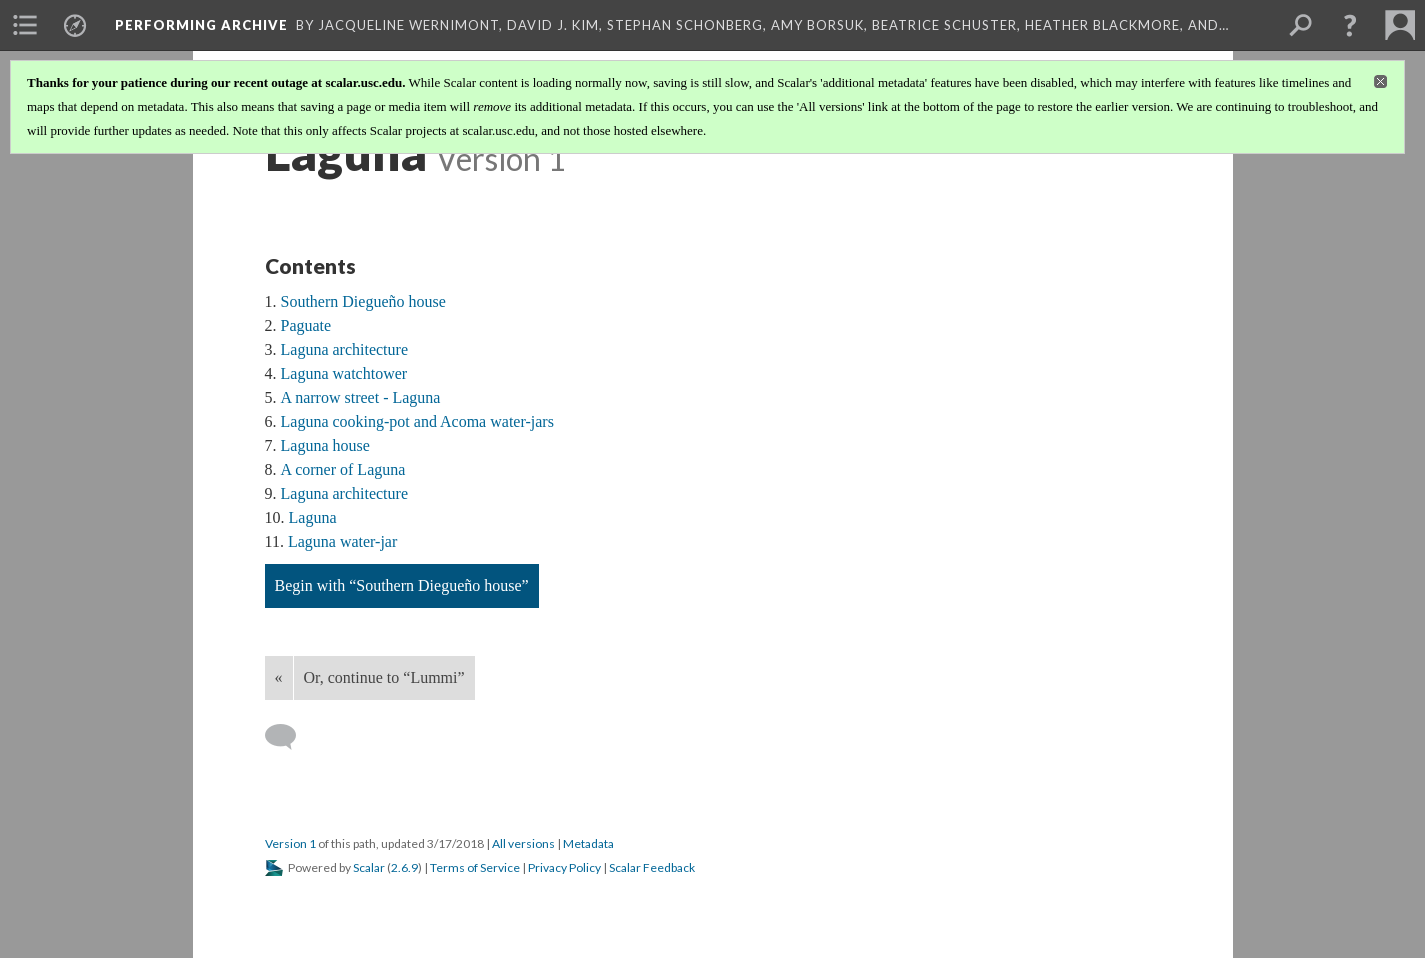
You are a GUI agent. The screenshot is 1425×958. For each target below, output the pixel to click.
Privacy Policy (564, 867)
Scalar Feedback (652, 867)
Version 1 (290, 843)
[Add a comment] (289, 737)
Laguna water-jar (342, 541)
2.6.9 (404, 867)
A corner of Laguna (343, 469)
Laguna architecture (344, 349)
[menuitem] (25, 25)
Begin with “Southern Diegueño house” (402, 585)
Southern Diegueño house (363, 301)
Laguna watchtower (344, 373)
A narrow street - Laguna (361, 397)
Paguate (306, 325)
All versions (523, 843)
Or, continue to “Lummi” (384, 677)
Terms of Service (475, 867)
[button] (1350, 25)
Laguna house (325, 445)
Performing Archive (201, 25)
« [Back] (279, 677)
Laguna (313, 517)
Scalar (369, 867)
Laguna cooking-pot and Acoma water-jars (417, 421)
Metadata (588, 843)
